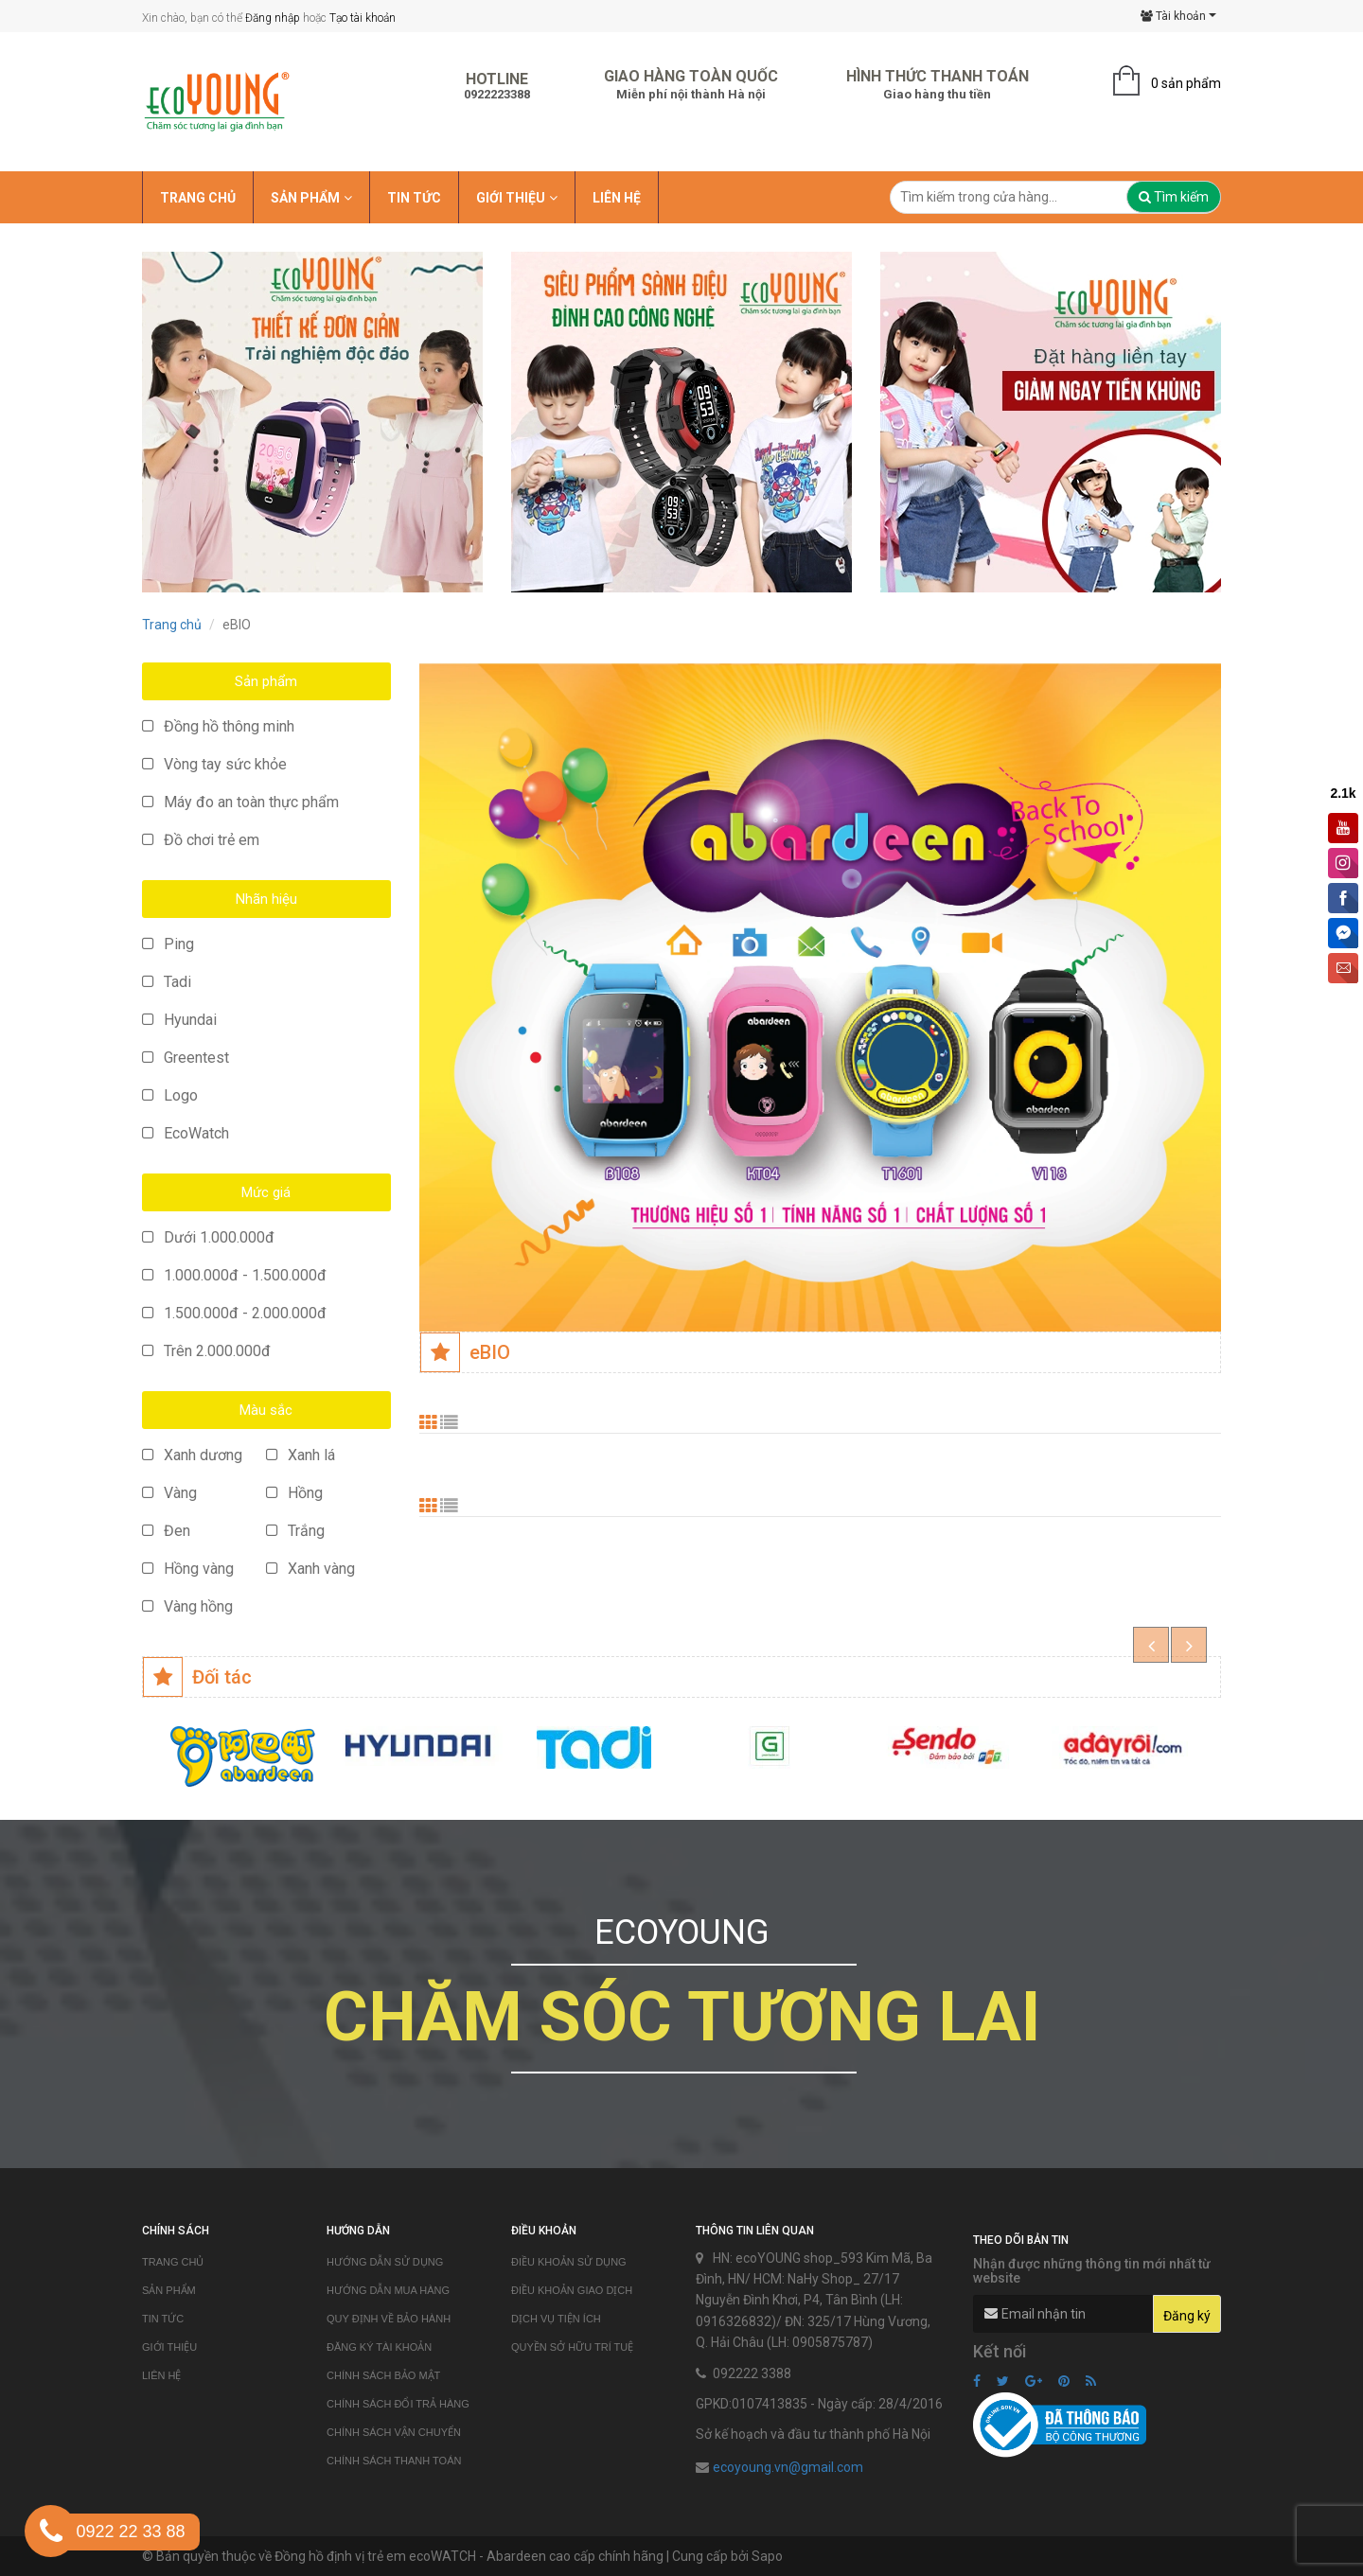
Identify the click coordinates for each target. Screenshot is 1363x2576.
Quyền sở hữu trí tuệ (572, 2347)
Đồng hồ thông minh (218, 726)
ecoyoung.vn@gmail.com (788, 2467)
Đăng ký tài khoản (379, 2347)
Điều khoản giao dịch (571, 2290)
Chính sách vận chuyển (394, 2432)
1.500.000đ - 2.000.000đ (234, 1313)
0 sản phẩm (1186, 83)
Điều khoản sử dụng (569, 2261)
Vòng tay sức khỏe (214, 764)
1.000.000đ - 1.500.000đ (234, 1275)
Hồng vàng (188, 1569)
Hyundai (179, 1020)
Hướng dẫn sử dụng (385, 2261)
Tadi (166, 982)
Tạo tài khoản (362, 18)
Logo (170, 1095)
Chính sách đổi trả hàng (398, 2403)
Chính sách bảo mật (383, 2375)
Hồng (294, 1493)
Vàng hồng (187, 1606)
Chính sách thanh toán (394, 2460)
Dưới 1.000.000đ (208, 1237)
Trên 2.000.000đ (206, 1351)
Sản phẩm (169, 2290)
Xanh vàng (310, 1569)
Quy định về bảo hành (389, 2318)
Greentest (185, 1058)
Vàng (169, 1493)
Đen (166, 1531)
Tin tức (163, 2318)
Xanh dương (192, 1455)
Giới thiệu (169, 2347)
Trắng (295, 1531)
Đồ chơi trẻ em (200, 840)
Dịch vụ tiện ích (556, 2318)
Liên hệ (161, 2375)
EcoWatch (185, 1133)
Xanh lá (300, 1455)
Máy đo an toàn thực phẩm (240, 802)
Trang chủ (172, 624)
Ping (168, 944)
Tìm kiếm (1174, 196)
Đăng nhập (272, 18)
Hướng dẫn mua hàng (388, 2290)
